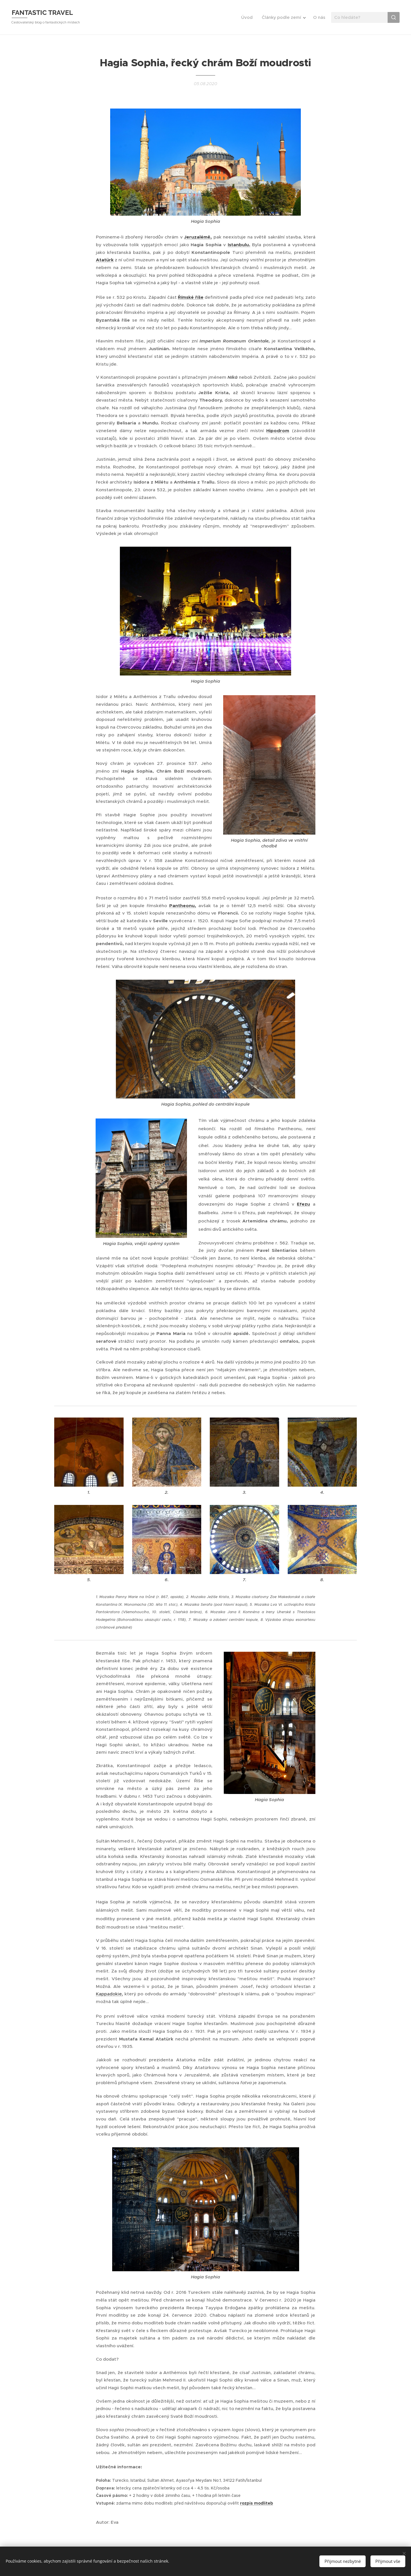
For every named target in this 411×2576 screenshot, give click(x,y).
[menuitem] (248, 17)
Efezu (303, 1204)
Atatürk (105, 260)
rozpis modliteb (256, 2503)
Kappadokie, (109, 1993)
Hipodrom (277, 431)
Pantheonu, (182, 905)
